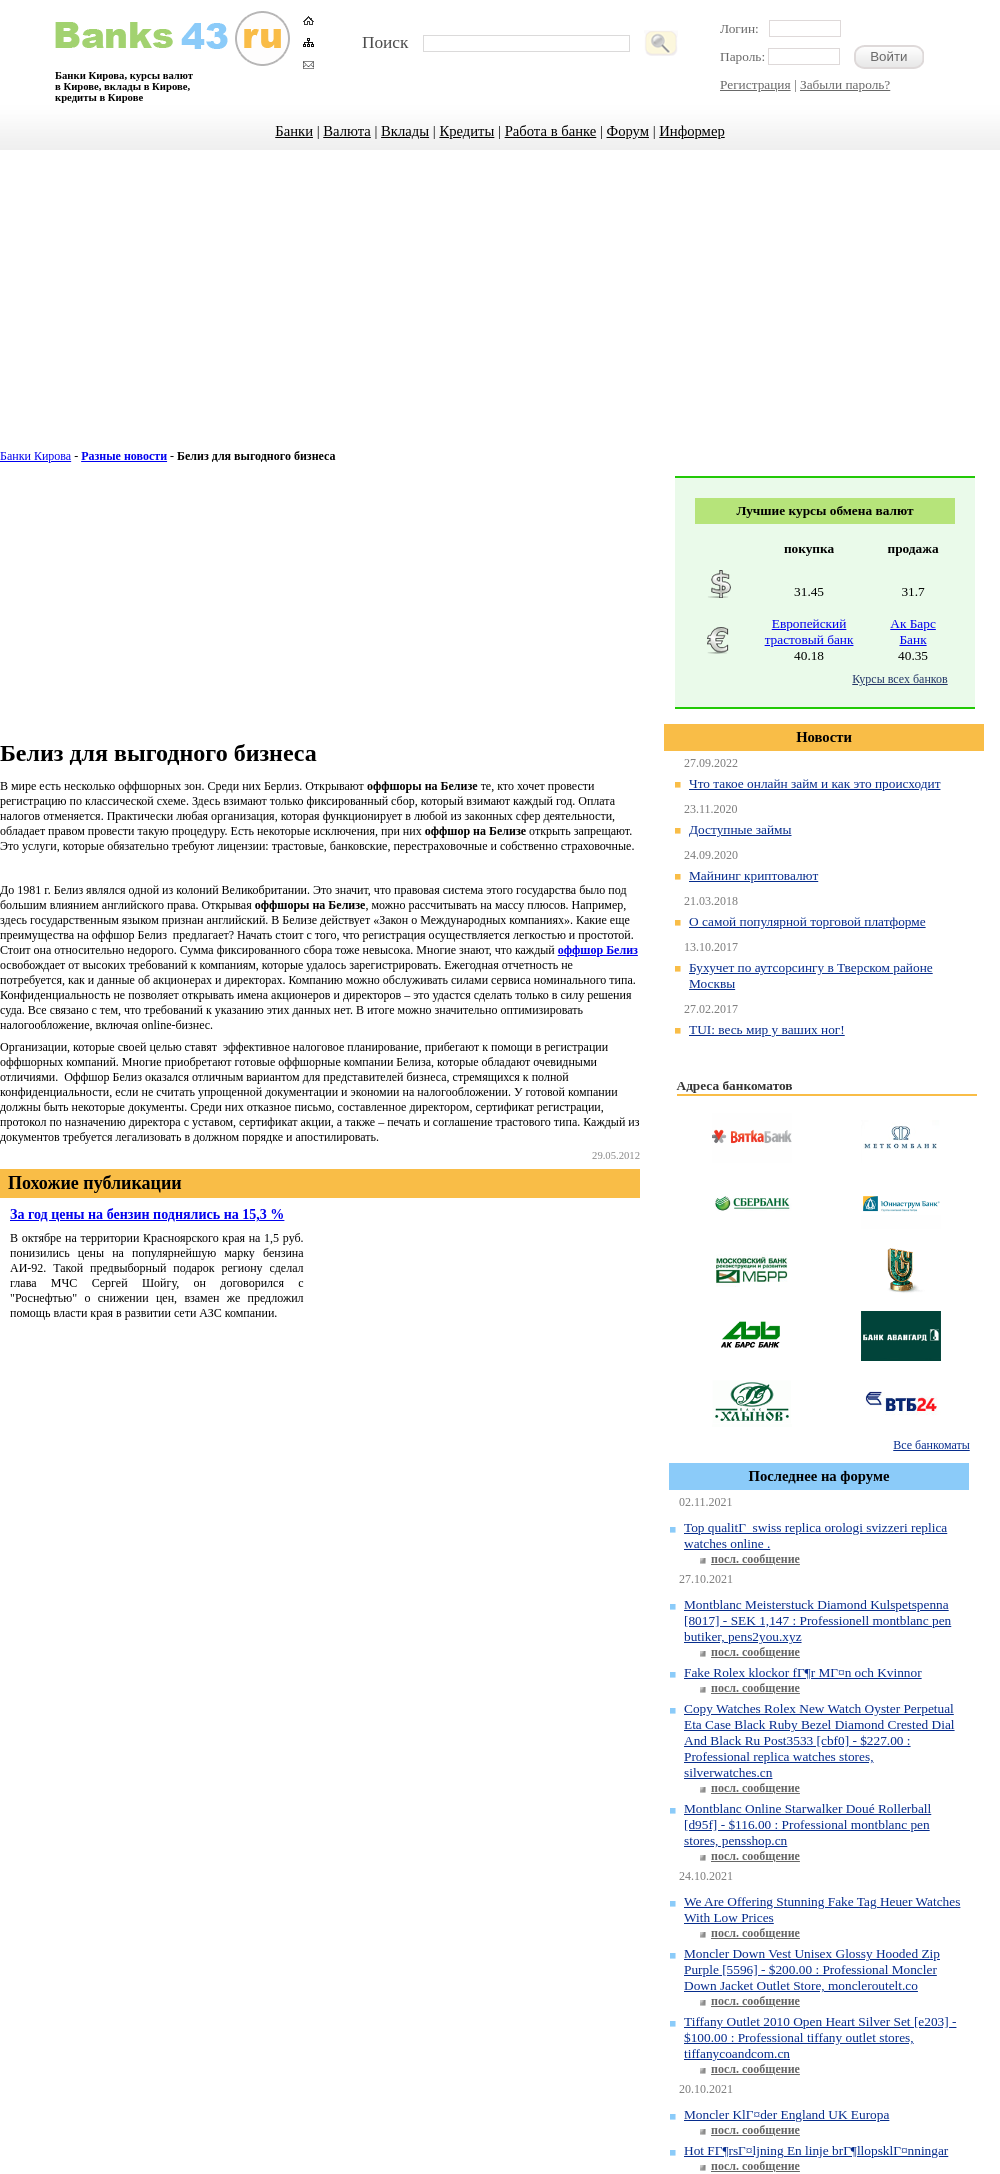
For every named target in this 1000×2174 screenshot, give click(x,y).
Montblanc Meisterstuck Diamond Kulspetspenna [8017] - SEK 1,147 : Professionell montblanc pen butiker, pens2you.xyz (817, 1620)
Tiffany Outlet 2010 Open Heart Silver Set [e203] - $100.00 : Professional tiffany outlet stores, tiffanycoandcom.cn (820, 2037)
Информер (691, 131)
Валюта (347, 131)
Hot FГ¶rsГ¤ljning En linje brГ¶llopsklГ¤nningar (816, 2150)
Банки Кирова (35, 456)
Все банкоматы (931, 1445)
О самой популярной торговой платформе (807, 921)
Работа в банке (551, 131)
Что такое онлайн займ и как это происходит (814, 783)
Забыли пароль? (845, 84)
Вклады (405, 131)
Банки (294, 131)
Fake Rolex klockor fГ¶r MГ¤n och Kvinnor (803, 1672)
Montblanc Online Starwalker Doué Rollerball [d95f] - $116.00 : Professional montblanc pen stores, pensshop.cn (807, 1824)
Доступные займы (740, 829)
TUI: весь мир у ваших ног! (767, 1029)
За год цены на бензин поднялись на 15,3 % (147, 1214)
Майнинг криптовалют (753, 875)
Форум (628, 131)
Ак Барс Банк (913, 631)
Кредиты (466, 131)
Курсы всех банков (899, 679)
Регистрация (755, 84)
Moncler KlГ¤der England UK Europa (786, 2114)
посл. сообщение (755, 1559)
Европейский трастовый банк (809, 631)
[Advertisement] (500, 310)
